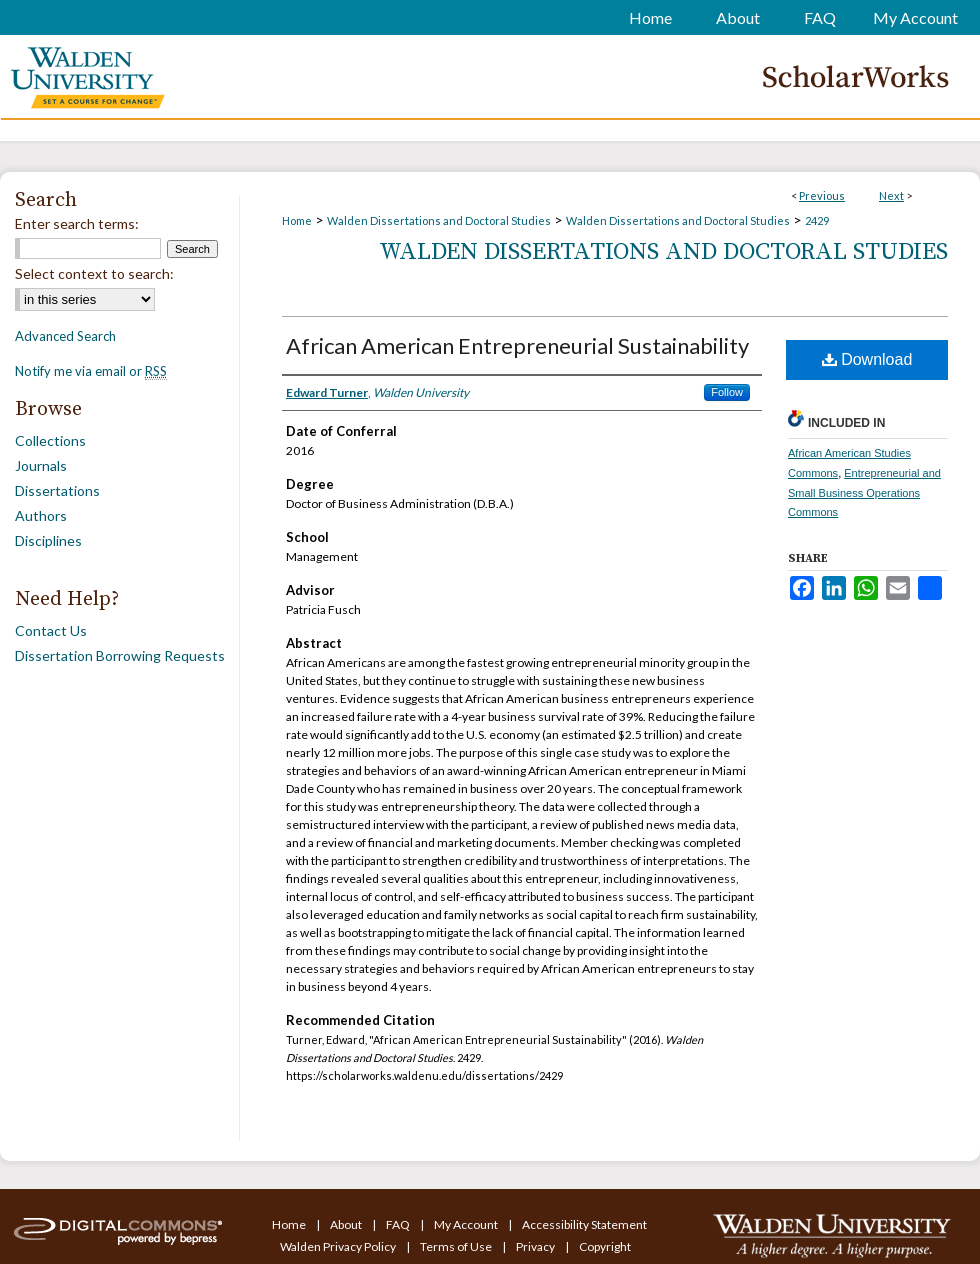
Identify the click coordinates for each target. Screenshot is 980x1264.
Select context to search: (94, 273)
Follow (727, 392)
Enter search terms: (77, 223)
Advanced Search (65, 336)
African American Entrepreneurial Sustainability (517, 345)
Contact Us (51, 630)
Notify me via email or (91, 371)
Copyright (605, 1246)
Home (297, 220)
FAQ (399, 1224)
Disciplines (48, 540)
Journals (41, 465)
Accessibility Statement (584, 1224)
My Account (467, 1224)
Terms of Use (457, 1246)
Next (891, 195)
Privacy (536, 1246)
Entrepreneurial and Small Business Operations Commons (864, 493)
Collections (50, 440)
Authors (41, 515)
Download (867, 359)
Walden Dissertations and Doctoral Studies (439, 220)
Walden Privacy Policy (339, 1246)
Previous (822, 195)
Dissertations (57, 490)
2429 (817, 220)
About (347, 1224)
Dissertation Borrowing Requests (120, 655)
